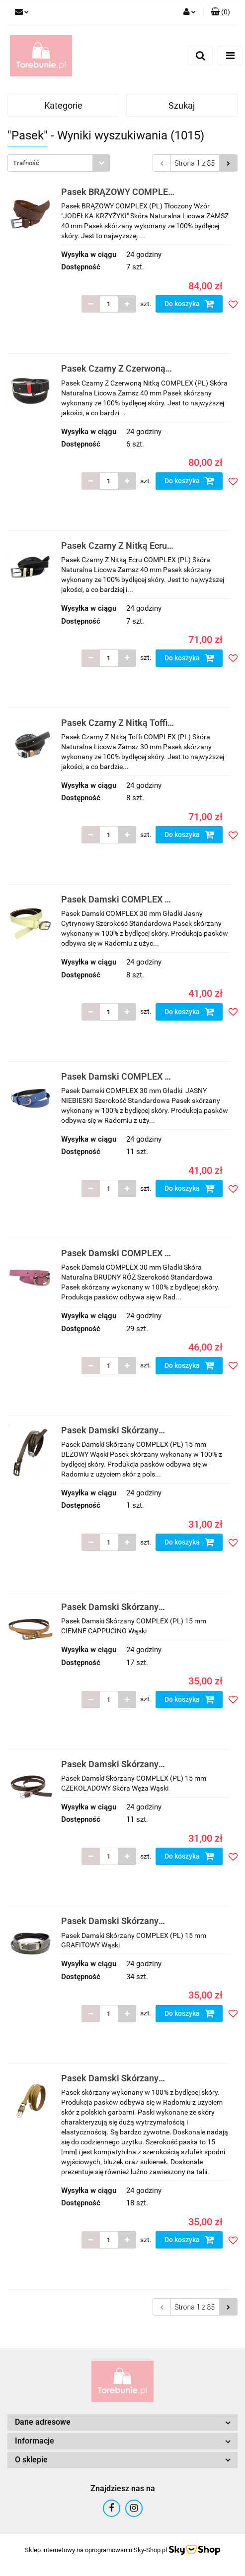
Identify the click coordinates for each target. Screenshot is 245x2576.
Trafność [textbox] (26, 163)
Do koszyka (189, 304)
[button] (220, 12)
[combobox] (58, 163)
